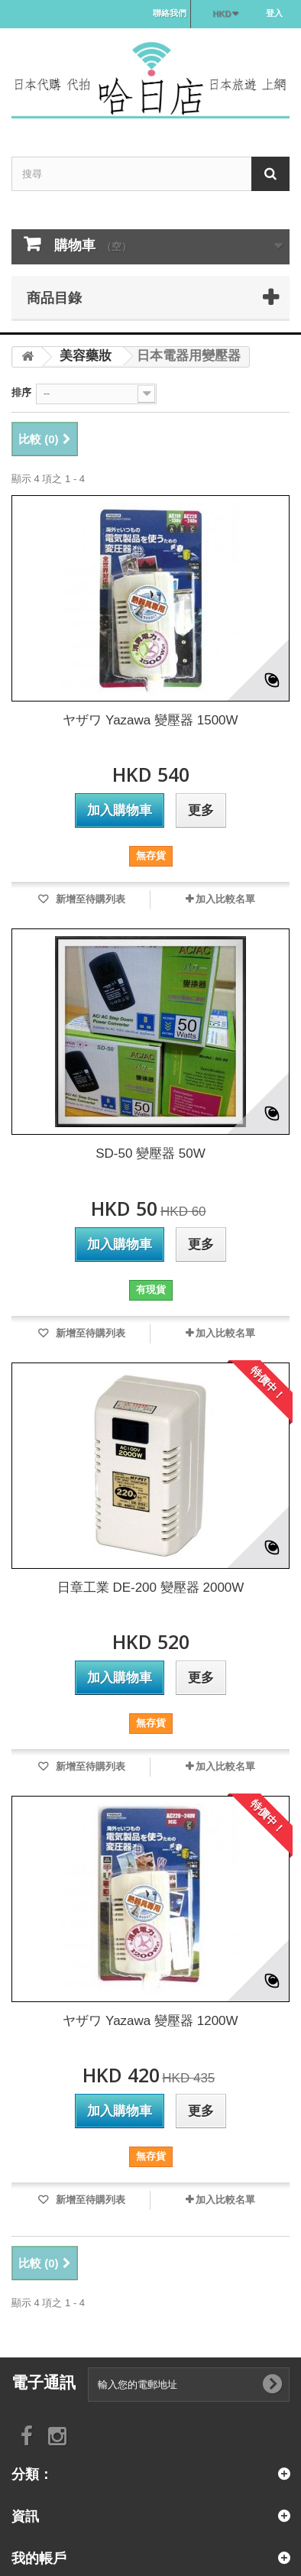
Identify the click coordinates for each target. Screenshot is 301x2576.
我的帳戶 (38, 2557)
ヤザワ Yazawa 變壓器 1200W (150, 2021)
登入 (274, 13)
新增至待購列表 (89, 899)
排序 (21, 392)
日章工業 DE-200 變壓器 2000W (150, 1587)
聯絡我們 (169, 13)
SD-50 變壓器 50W (150, 1153)
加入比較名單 (225, 899)
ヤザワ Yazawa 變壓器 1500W (150, 720)
